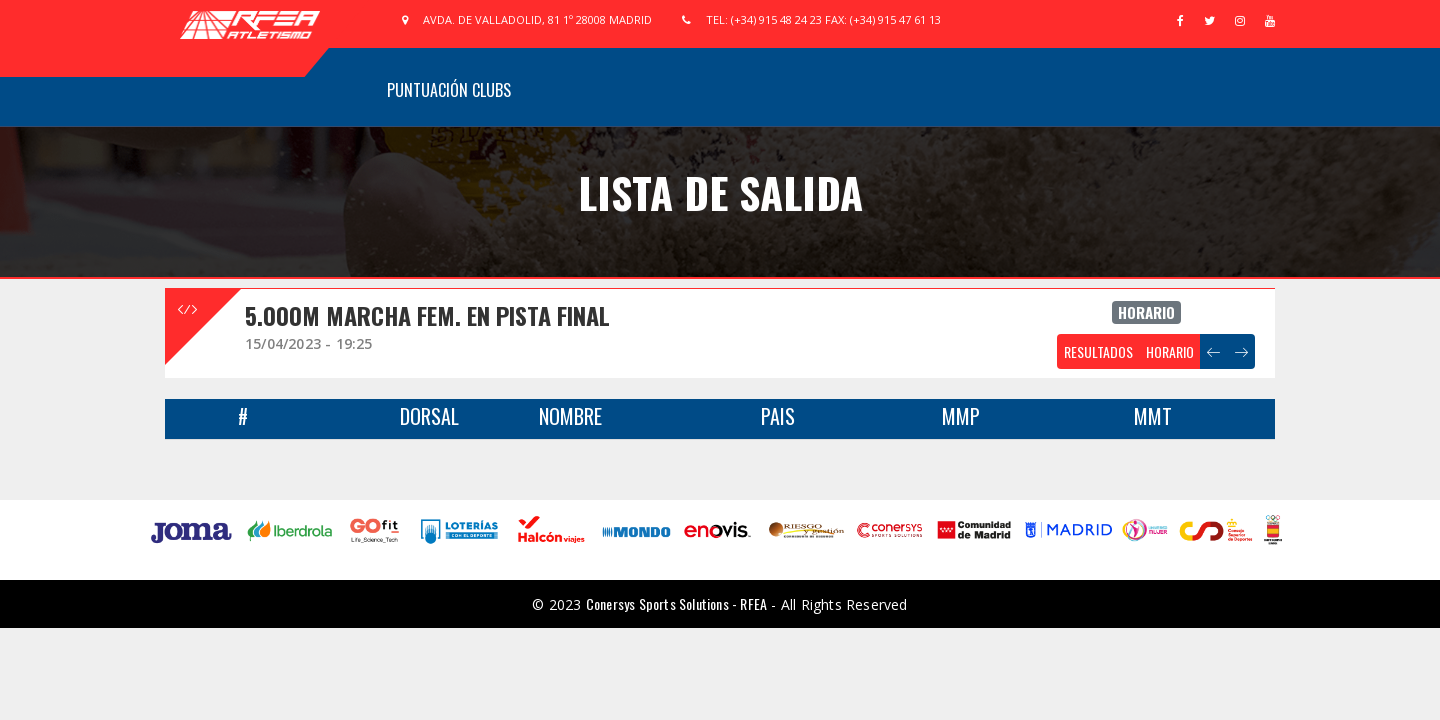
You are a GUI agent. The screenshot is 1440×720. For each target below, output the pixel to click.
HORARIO (1170, 351)
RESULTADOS (1098, 351)
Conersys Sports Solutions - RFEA (676, 603)
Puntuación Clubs (449, 90)
